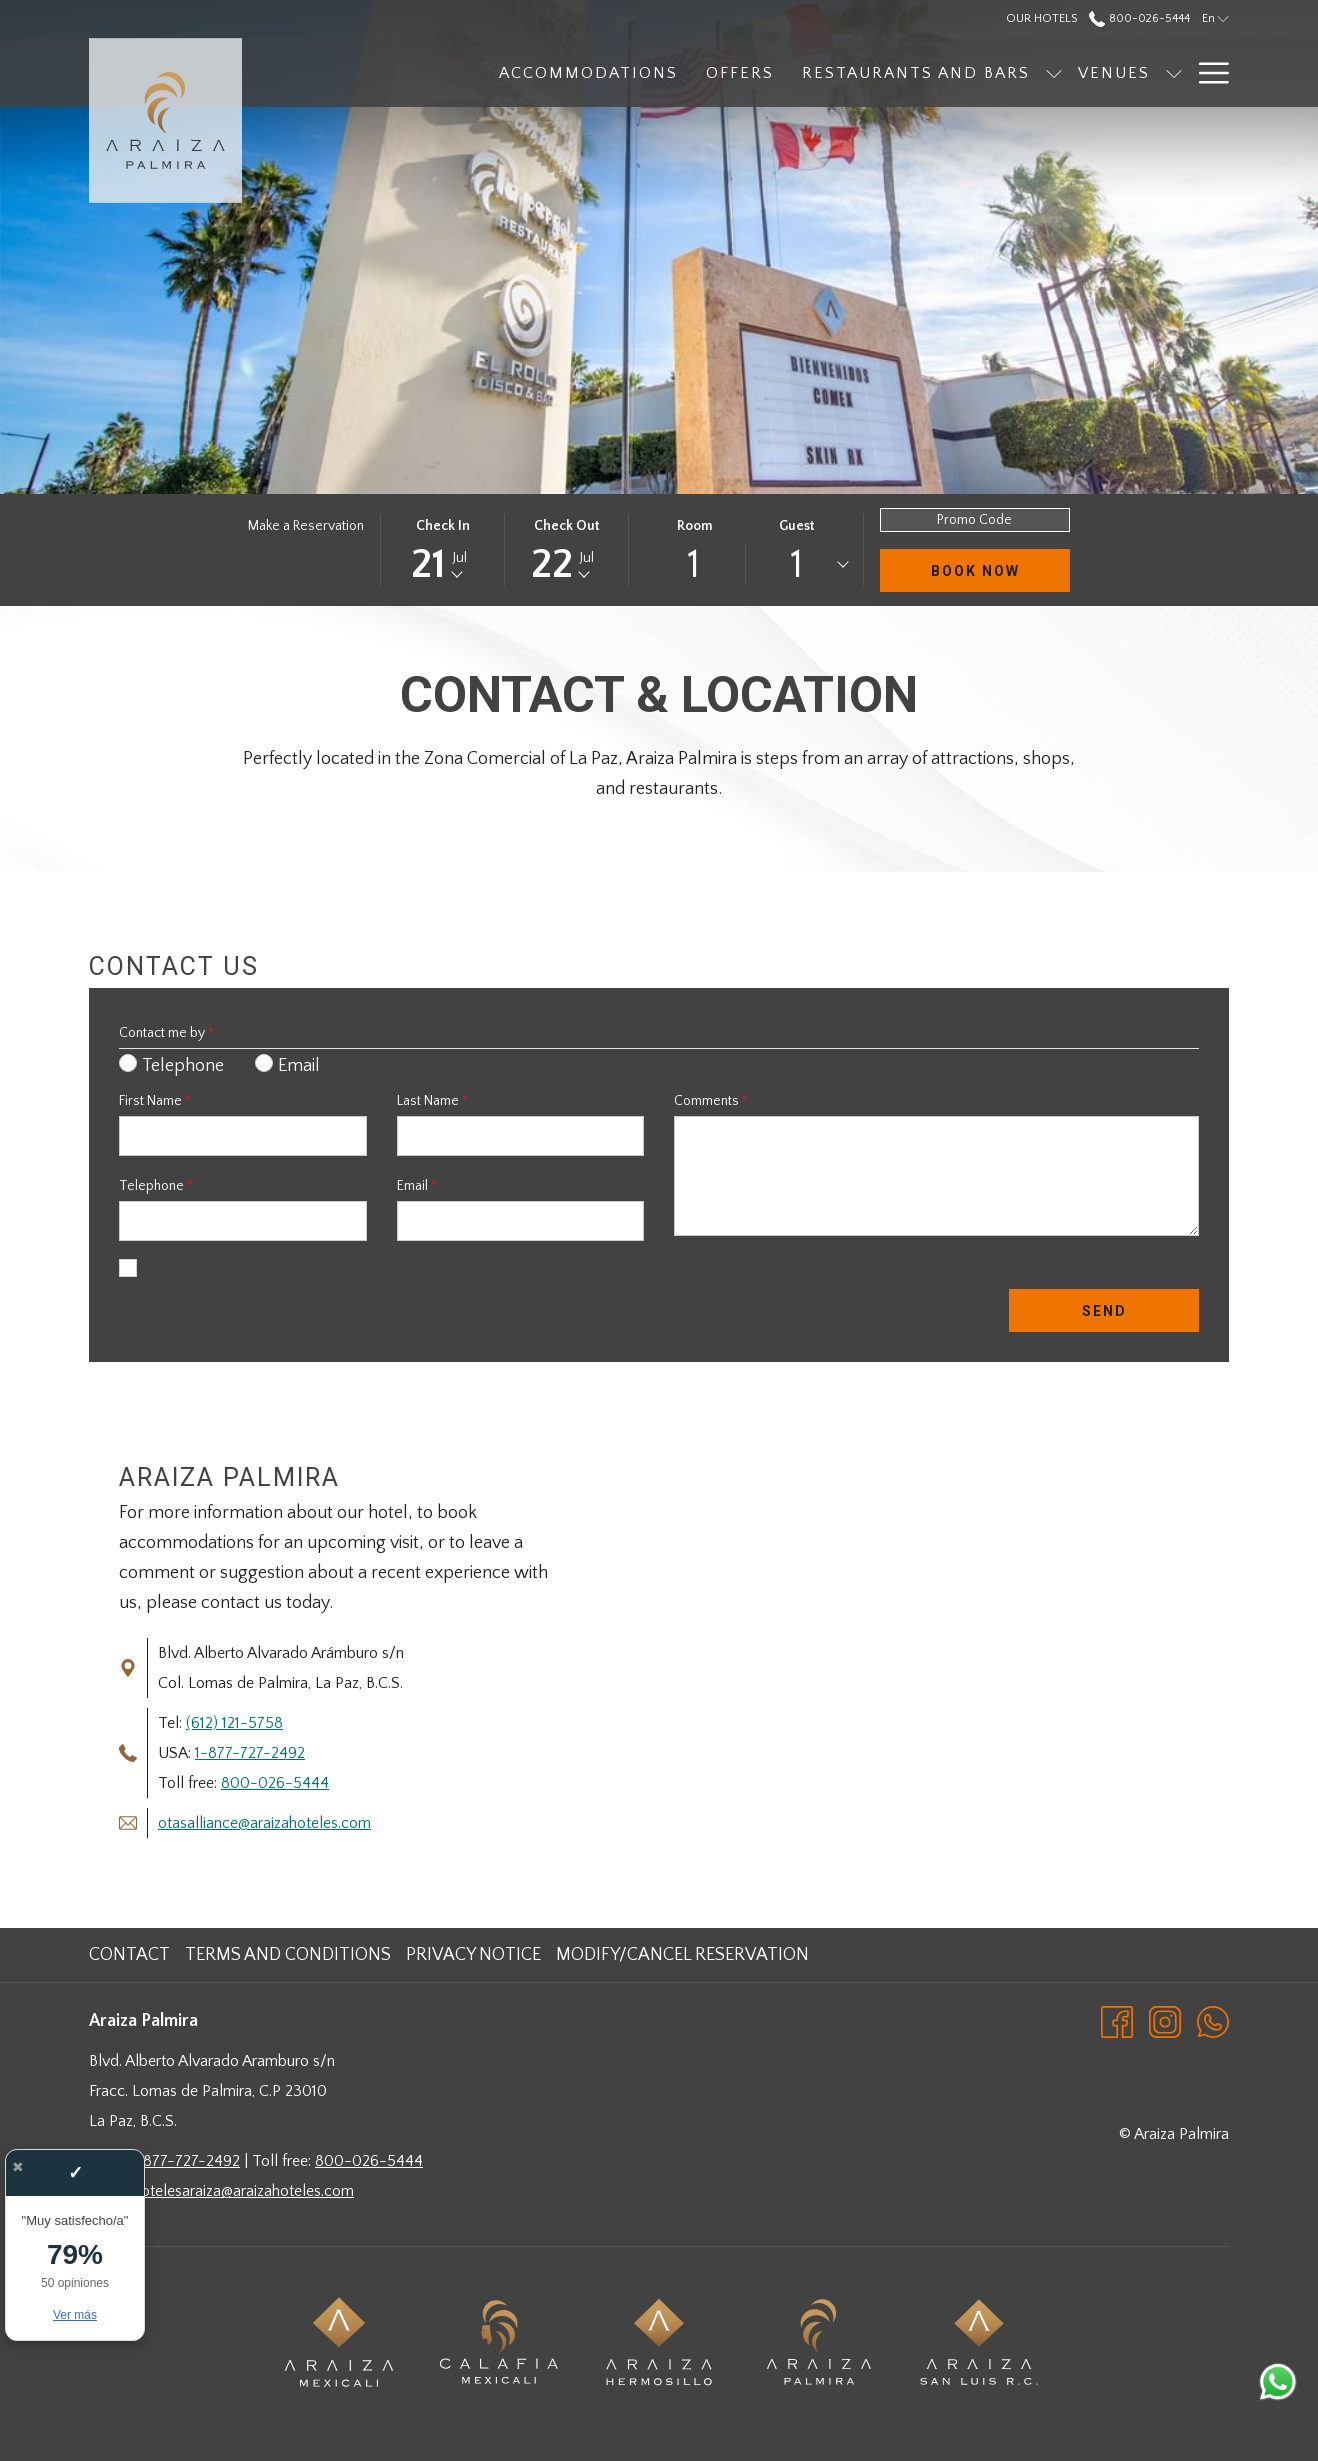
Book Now (975, 571)
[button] (443, 550)
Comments (711, 1101)
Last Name (432, 1101)
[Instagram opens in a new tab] (1165, 2021)
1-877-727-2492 (250, 1753)
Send (1104, 1311)
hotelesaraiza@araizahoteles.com (243, 2191)
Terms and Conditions (288, 1955)
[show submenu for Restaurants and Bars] (947, 72)
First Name (155, 1101)
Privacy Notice (473, 1955)
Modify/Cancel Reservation (682, 1955)
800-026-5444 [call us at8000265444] (1139, 18)
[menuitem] (481, 72)
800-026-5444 (275, 1783)
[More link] (1206, 72)
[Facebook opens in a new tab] (1117, 2021)
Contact (129, 1955)
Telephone (156, 1186)
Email (417, 1186)
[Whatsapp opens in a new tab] (1213, 2021)
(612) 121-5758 (234, 1723)
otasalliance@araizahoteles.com (264, 1823)
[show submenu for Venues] (1067, 72)
